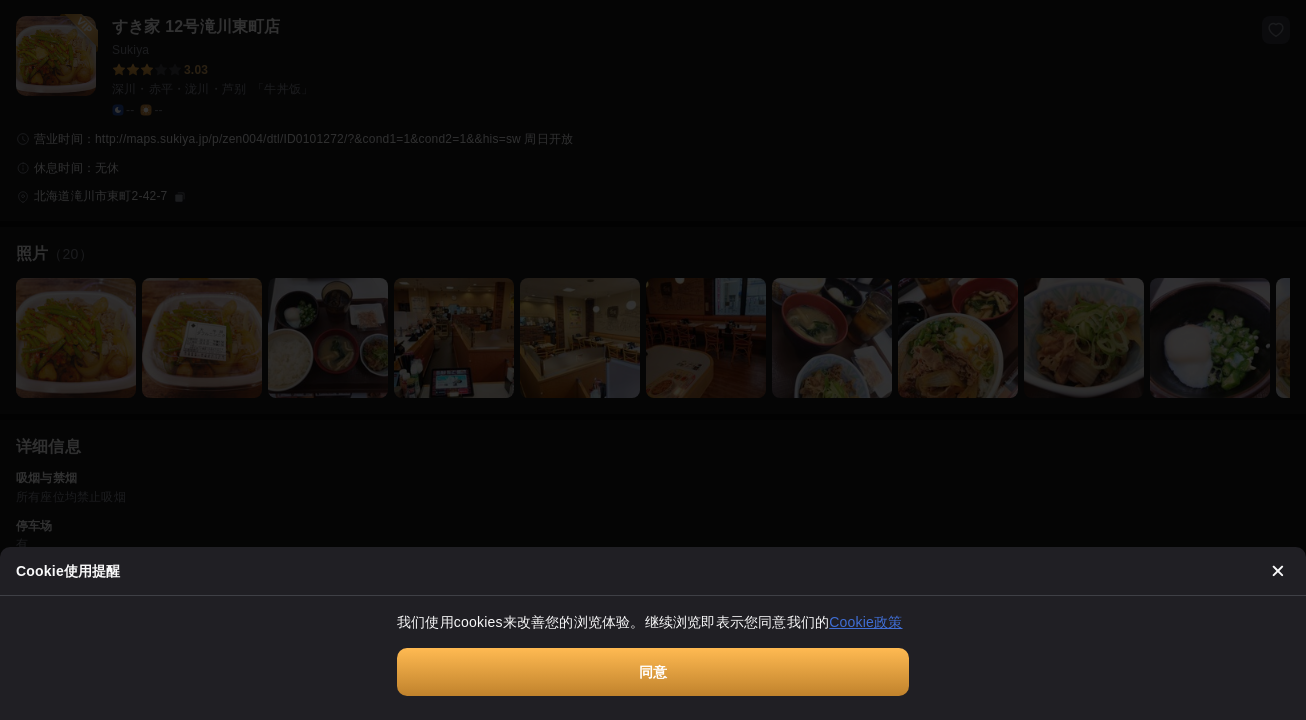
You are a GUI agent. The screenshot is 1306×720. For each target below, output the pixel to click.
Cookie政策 (865, 622)
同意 (653, 672)
